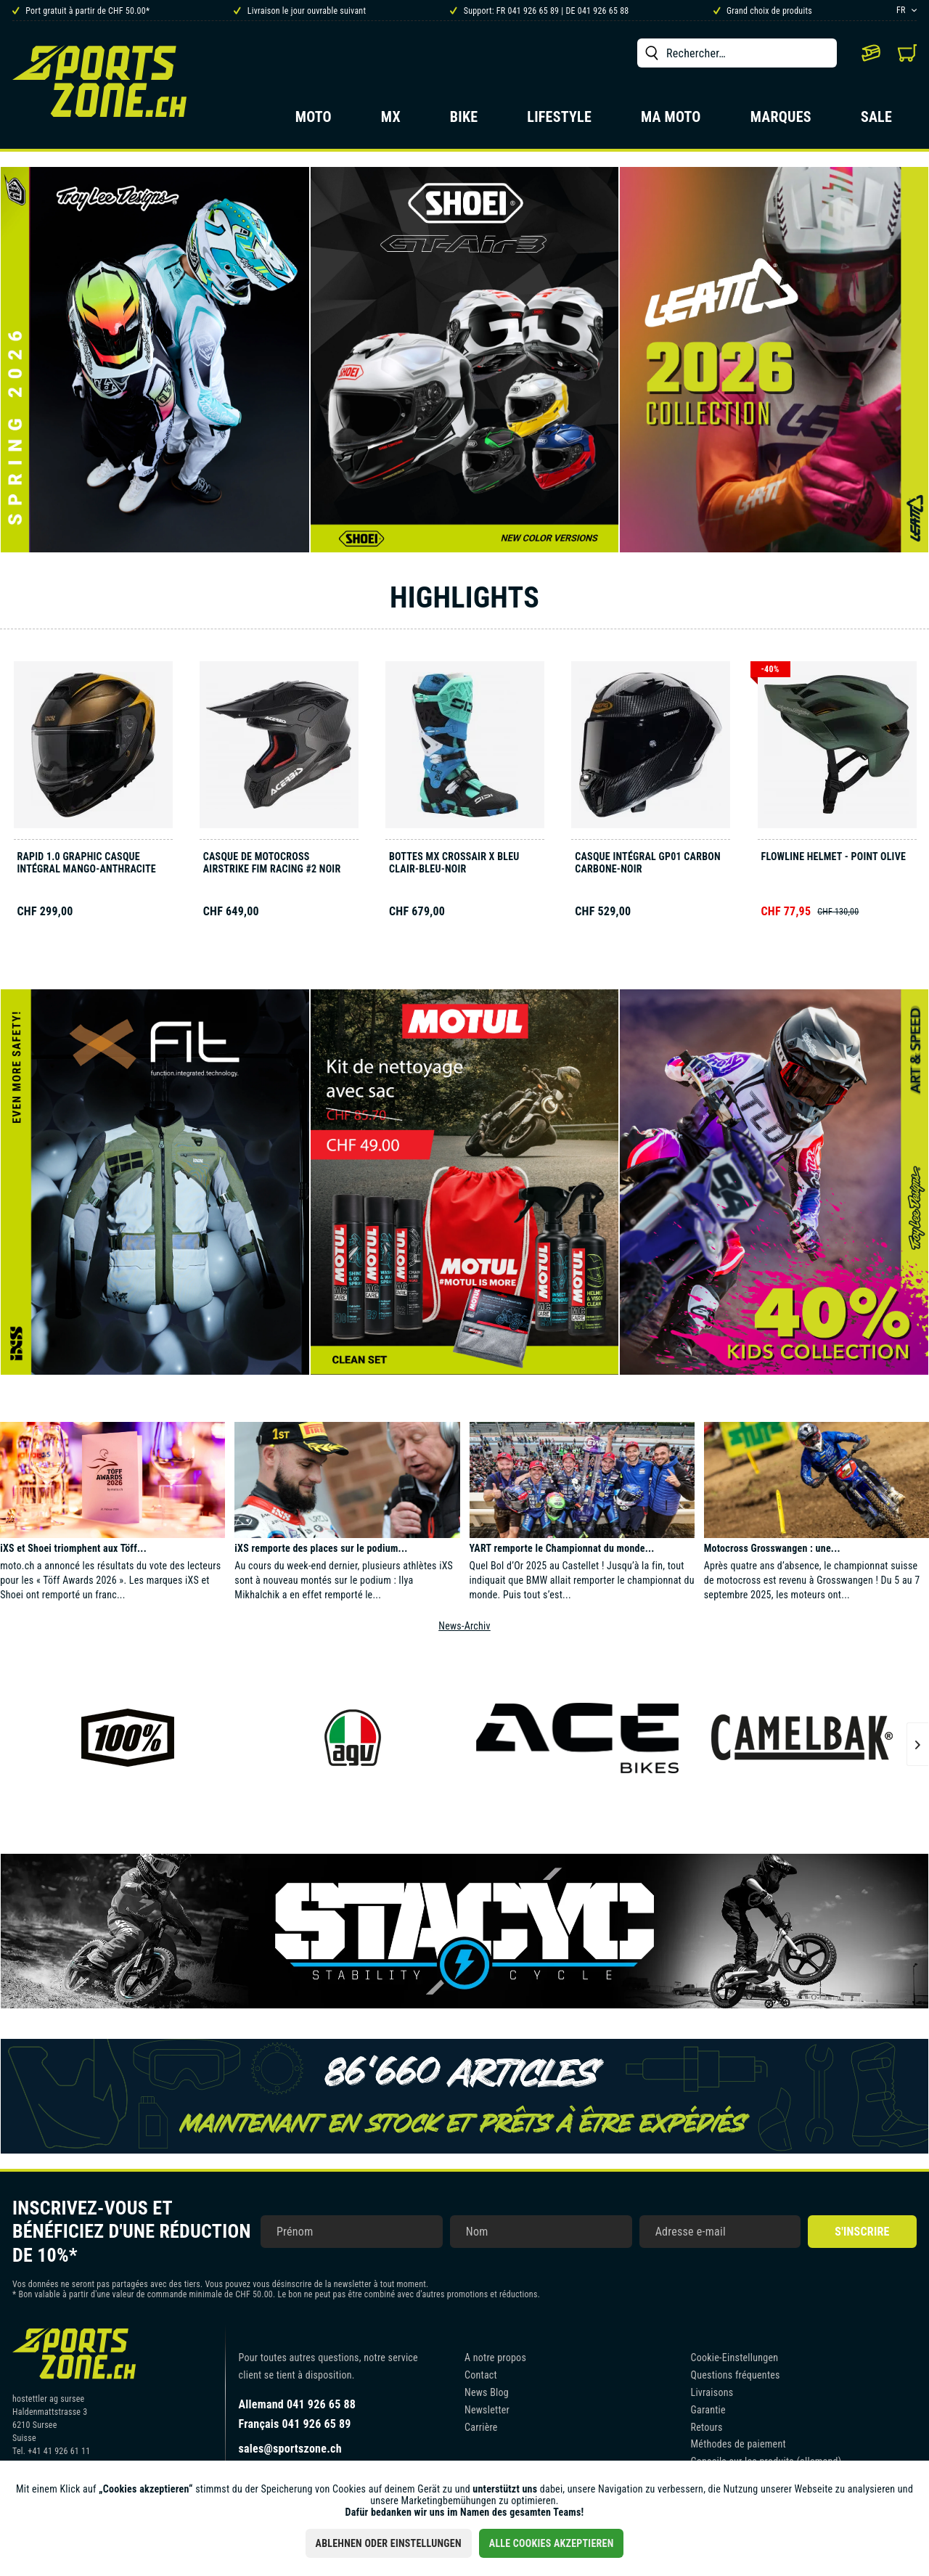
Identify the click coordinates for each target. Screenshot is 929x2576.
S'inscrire (862, 2231)
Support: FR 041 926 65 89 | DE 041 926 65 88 (539, 11)
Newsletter (486, 2410)
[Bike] (464, 121)
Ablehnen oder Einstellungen (389, 2543)
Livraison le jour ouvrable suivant (300, 11)
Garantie (708, 2410)
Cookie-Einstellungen (735, 2357)
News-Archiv (464, 1626)
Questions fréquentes (735, 2375)
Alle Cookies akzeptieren (551, 2543)
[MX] (390, 121)
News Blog (486, 2392)
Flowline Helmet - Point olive (834, 856)
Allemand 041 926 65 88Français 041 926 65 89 (297, 2414)
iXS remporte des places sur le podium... (320, 1548)
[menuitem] (737, 53)
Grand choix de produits (762, 11)
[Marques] (781, 121)
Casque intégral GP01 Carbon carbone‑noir (648, 863)
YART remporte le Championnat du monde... (562, 1548)
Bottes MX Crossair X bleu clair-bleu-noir (454, 863)
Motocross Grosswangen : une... (772, 1548)
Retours (707, 2427)
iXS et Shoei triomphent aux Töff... (73, 1548)
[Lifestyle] (559, 121)
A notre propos (495, 2357)
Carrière (481, 2427)
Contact (480, 2375)
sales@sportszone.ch (290, 2449)
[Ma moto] (671, 121)
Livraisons (712, 2392)
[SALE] (876, 121)
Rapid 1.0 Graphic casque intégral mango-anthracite (86, 863)
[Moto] (313, 121)
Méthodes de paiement (738, 2444)
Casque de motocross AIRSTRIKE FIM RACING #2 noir (272, 863)
